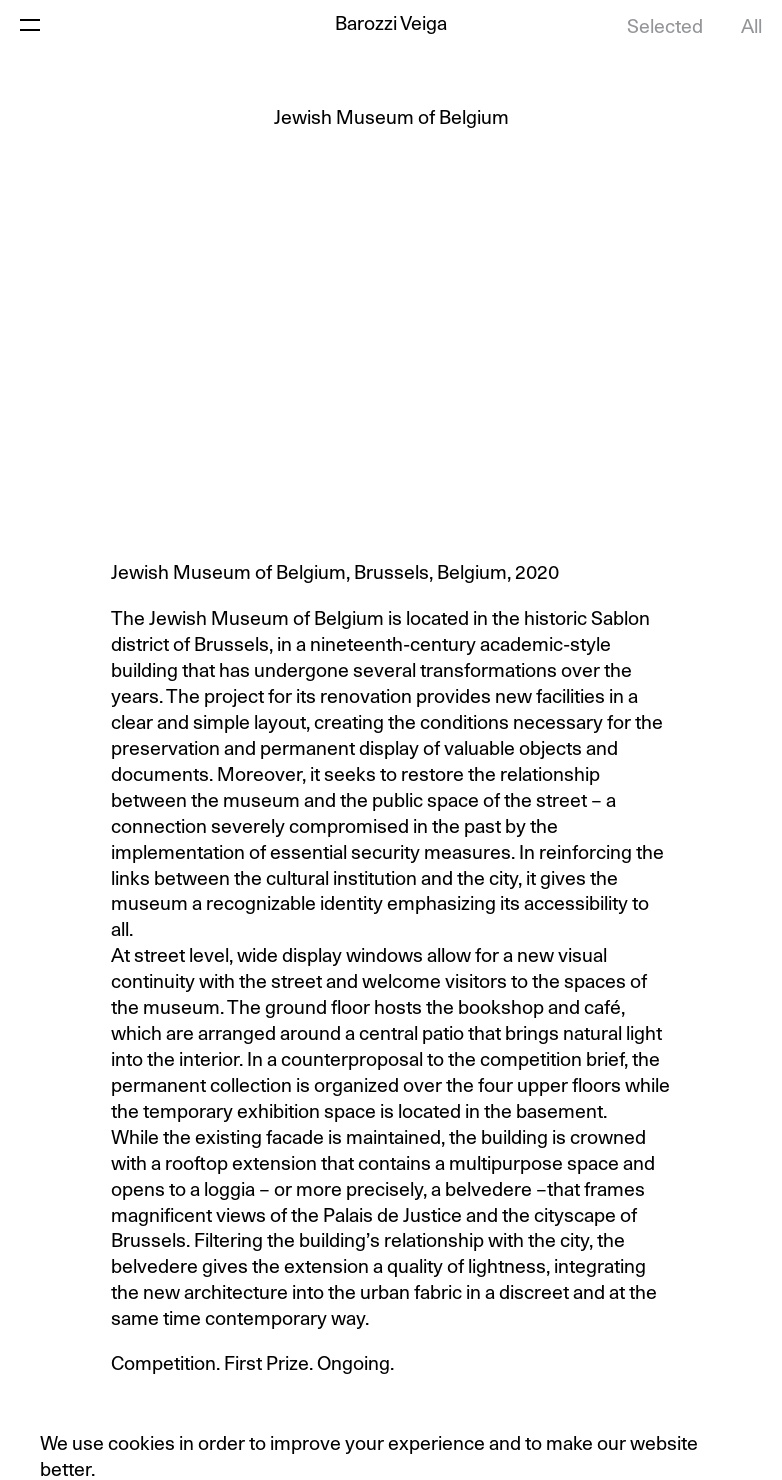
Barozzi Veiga (391, 24)
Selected (665, 27)
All (751, 27)
